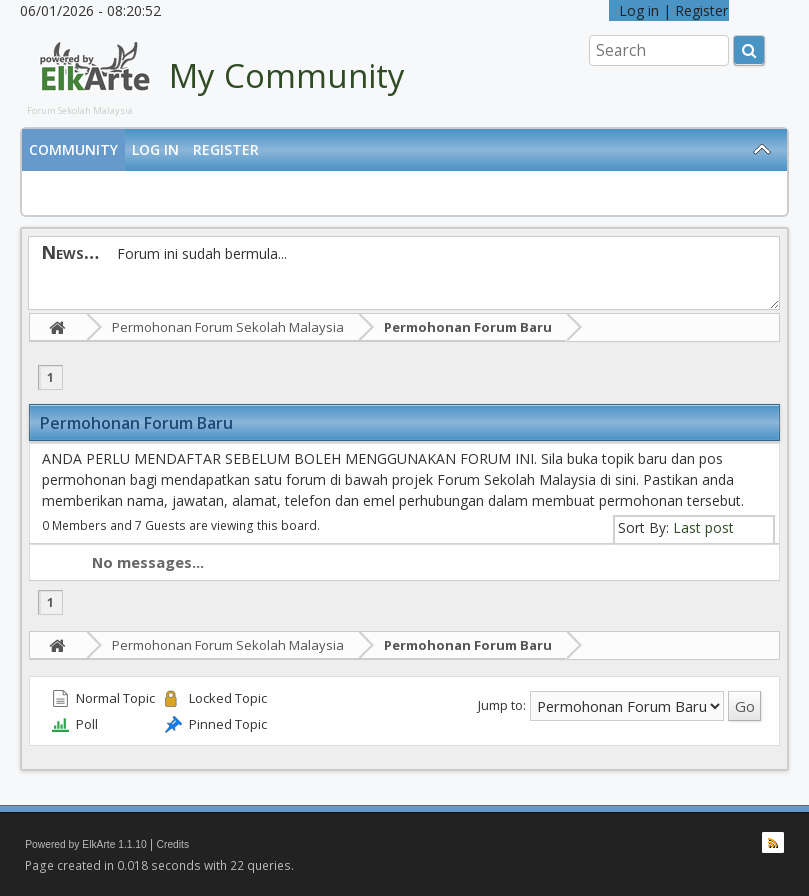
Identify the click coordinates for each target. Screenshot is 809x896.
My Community (287, 75)
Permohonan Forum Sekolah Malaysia (228, 327)
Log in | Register (669, 10)
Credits (173, 844)
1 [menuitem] (50, 377)
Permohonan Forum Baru (468, 327)
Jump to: (502, 705)
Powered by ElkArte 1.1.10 (86, 844)
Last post (703, 527)
